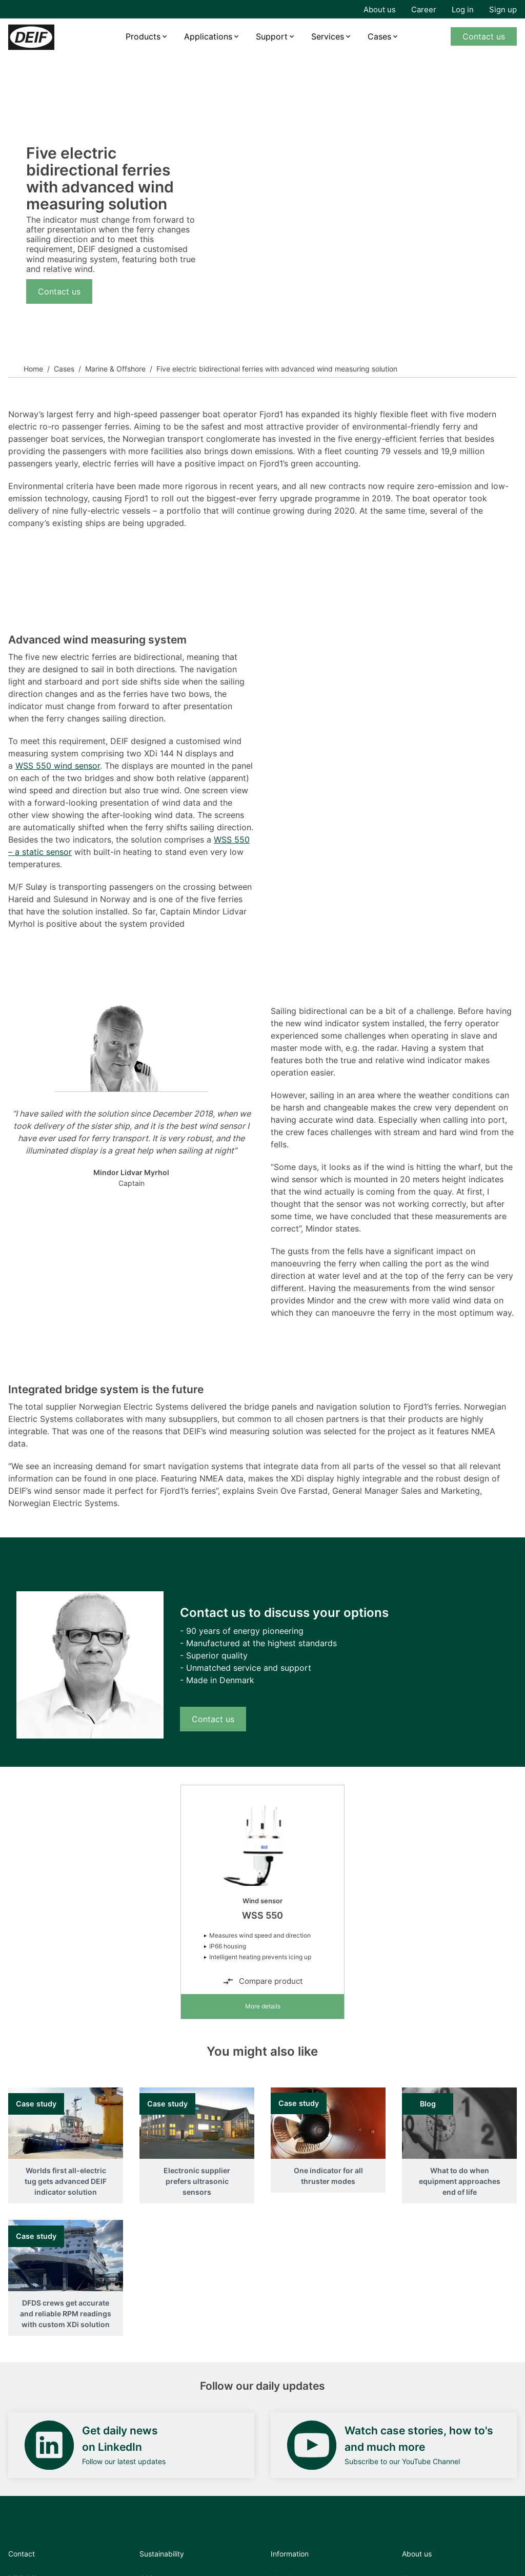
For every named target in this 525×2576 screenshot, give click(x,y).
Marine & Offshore (115, 368)
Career (423, 9)
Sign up (503, 9)
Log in (463, 9)
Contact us (483, 36)
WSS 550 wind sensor (57, 765)
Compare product (262, 1981)
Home (33, 368)
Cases (379, 36)
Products (143, 36)
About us (380, 9)
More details (262, 2006)
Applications (208, 36)
